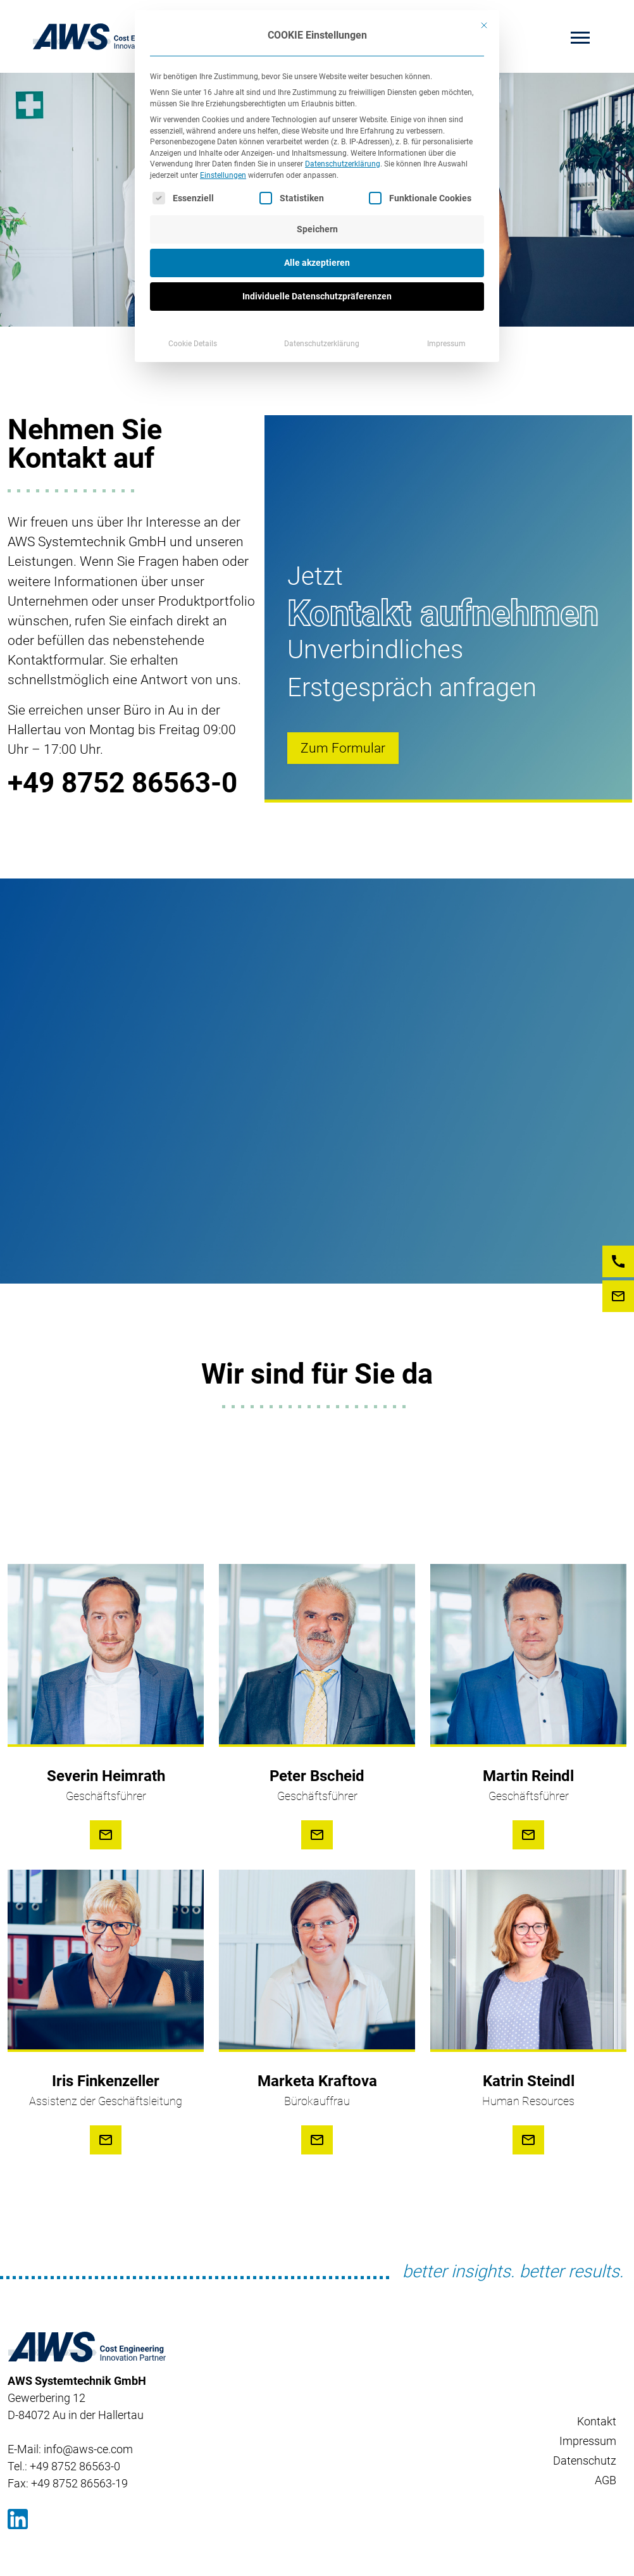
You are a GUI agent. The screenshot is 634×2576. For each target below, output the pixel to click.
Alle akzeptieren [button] (317, 263)
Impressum (446, 343)
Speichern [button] (317, 229)
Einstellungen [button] (223, 175)
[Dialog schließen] (484, 25)
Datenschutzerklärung (342, 163)
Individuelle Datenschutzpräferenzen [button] (317, 296)
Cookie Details (192, 343)
